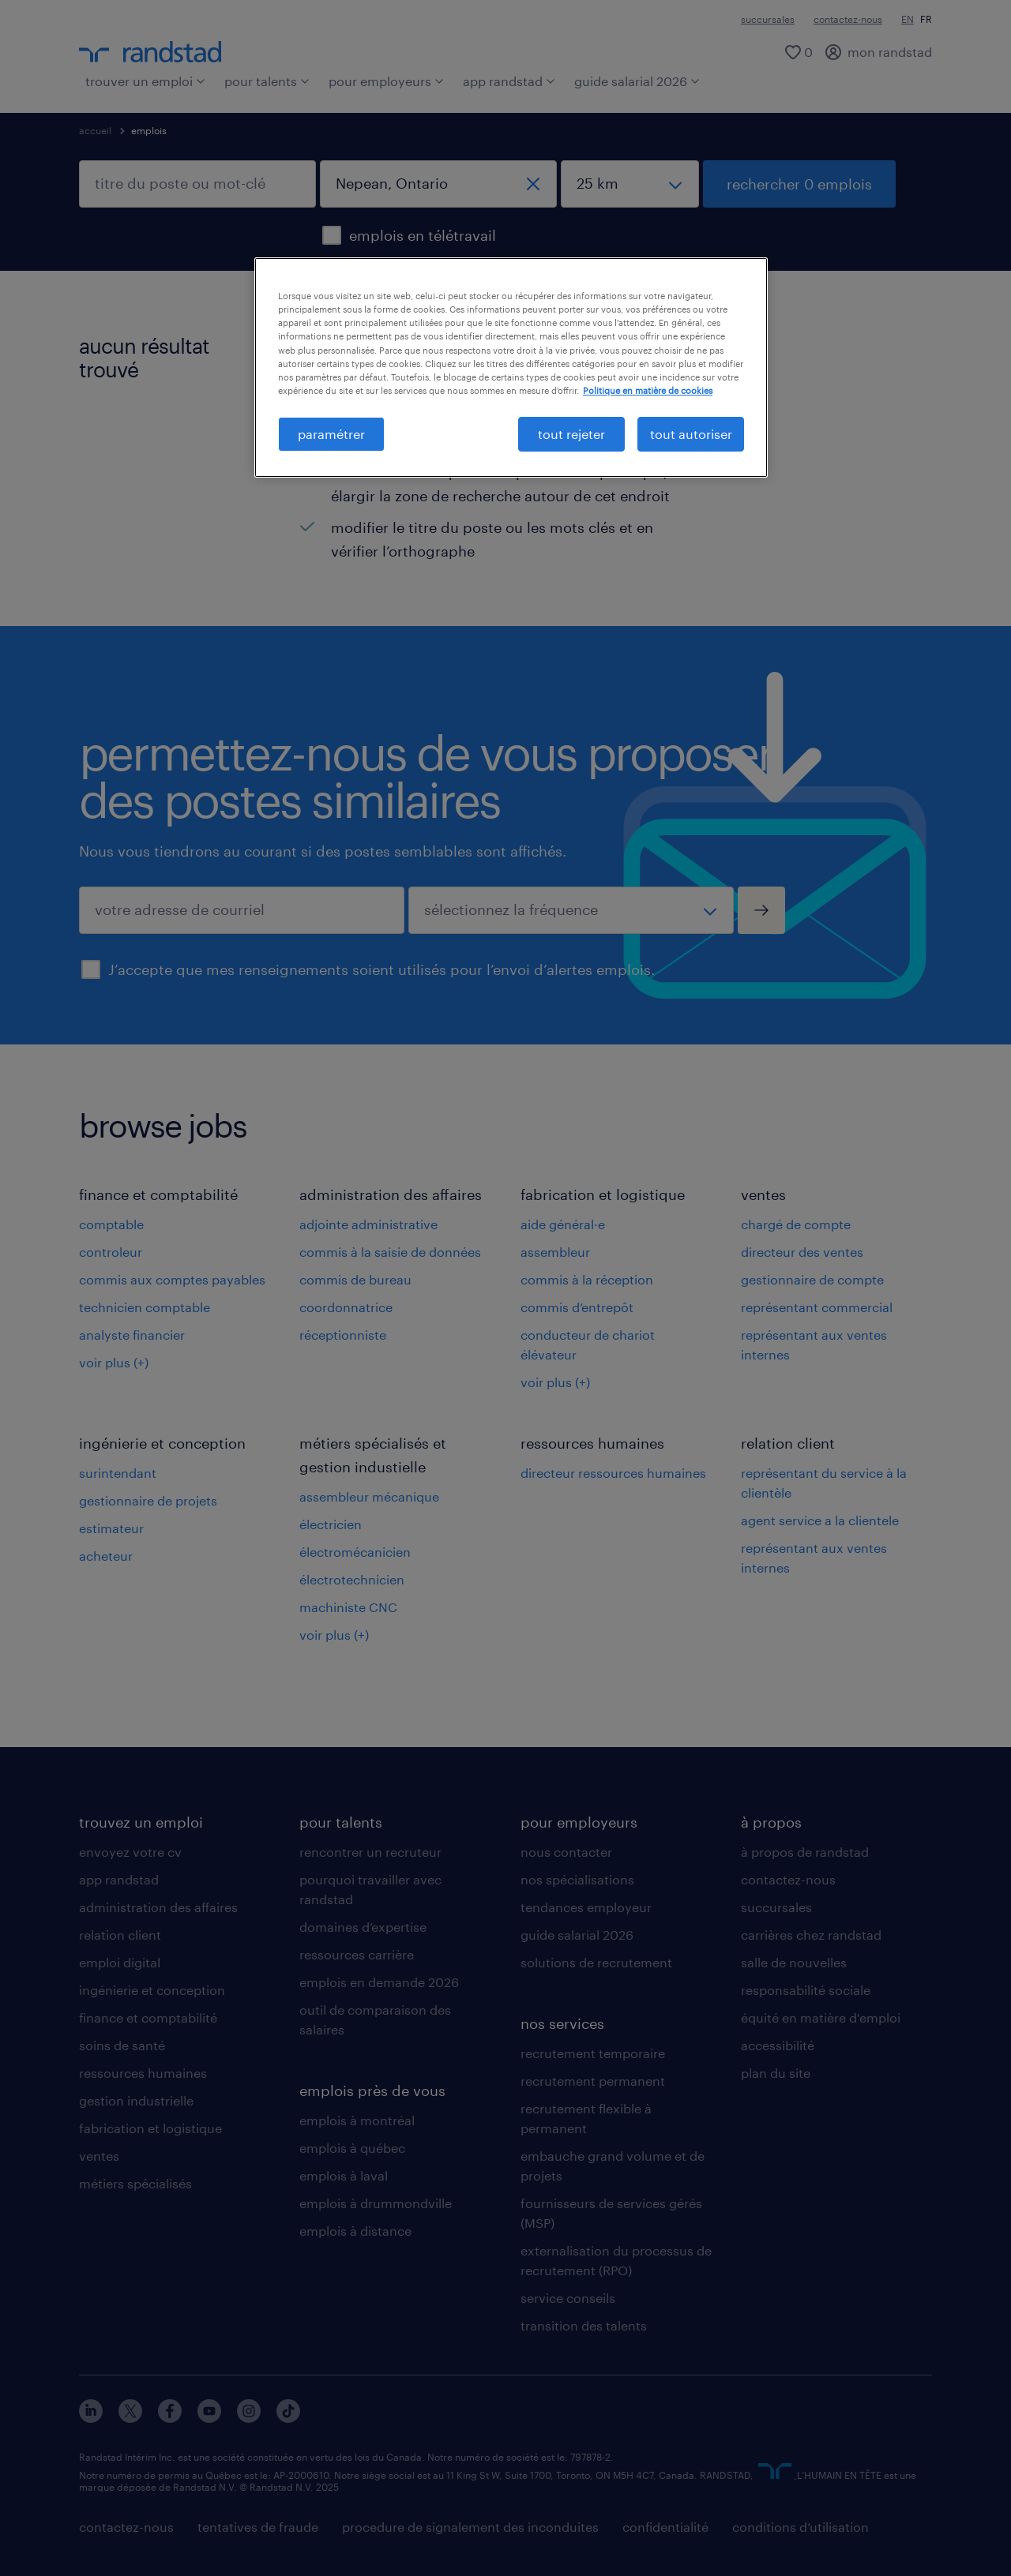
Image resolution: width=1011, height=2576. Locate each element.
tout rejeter (571, 433)
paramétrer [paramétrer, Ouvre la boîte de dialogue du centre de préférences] (331, 433)
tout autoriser (691, 433)
